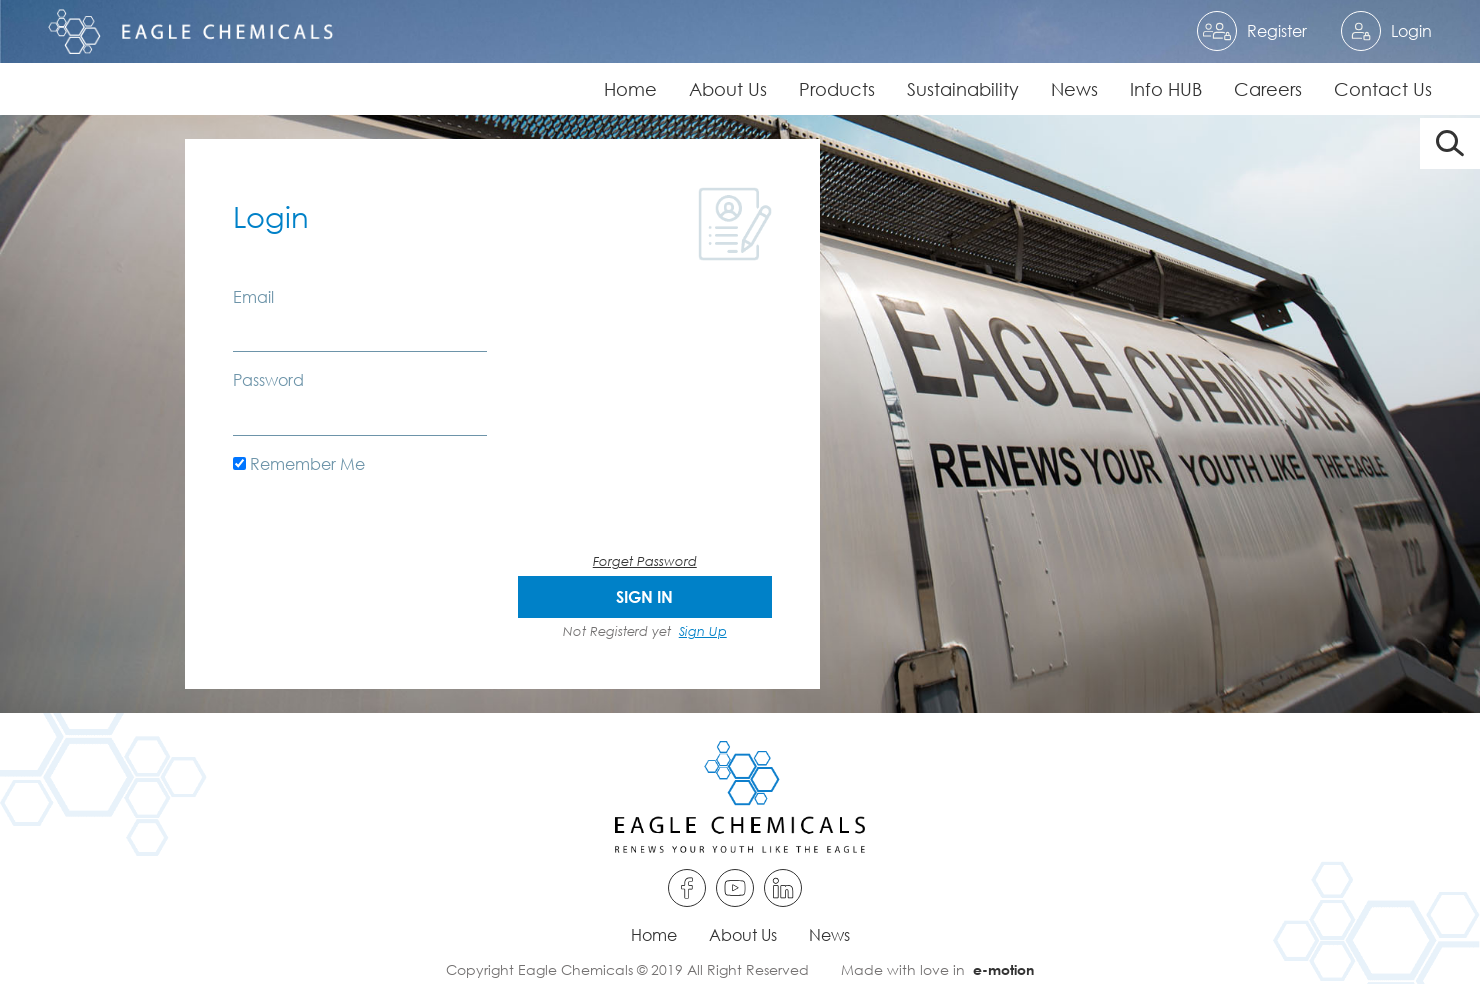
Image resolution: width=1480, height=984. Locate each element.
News (1074, 89)
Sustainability (963, 89)
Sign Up (703, 631)
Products (837, 89)
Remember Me (299, 463)
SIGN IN (644, 596)
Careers (1268, 89)
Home (630, 89)
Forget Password (645, 561)
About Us (728, 89)
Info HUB (1166, 89)
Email (253, 296)
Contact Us (1383, 89)
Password (268, 379)
